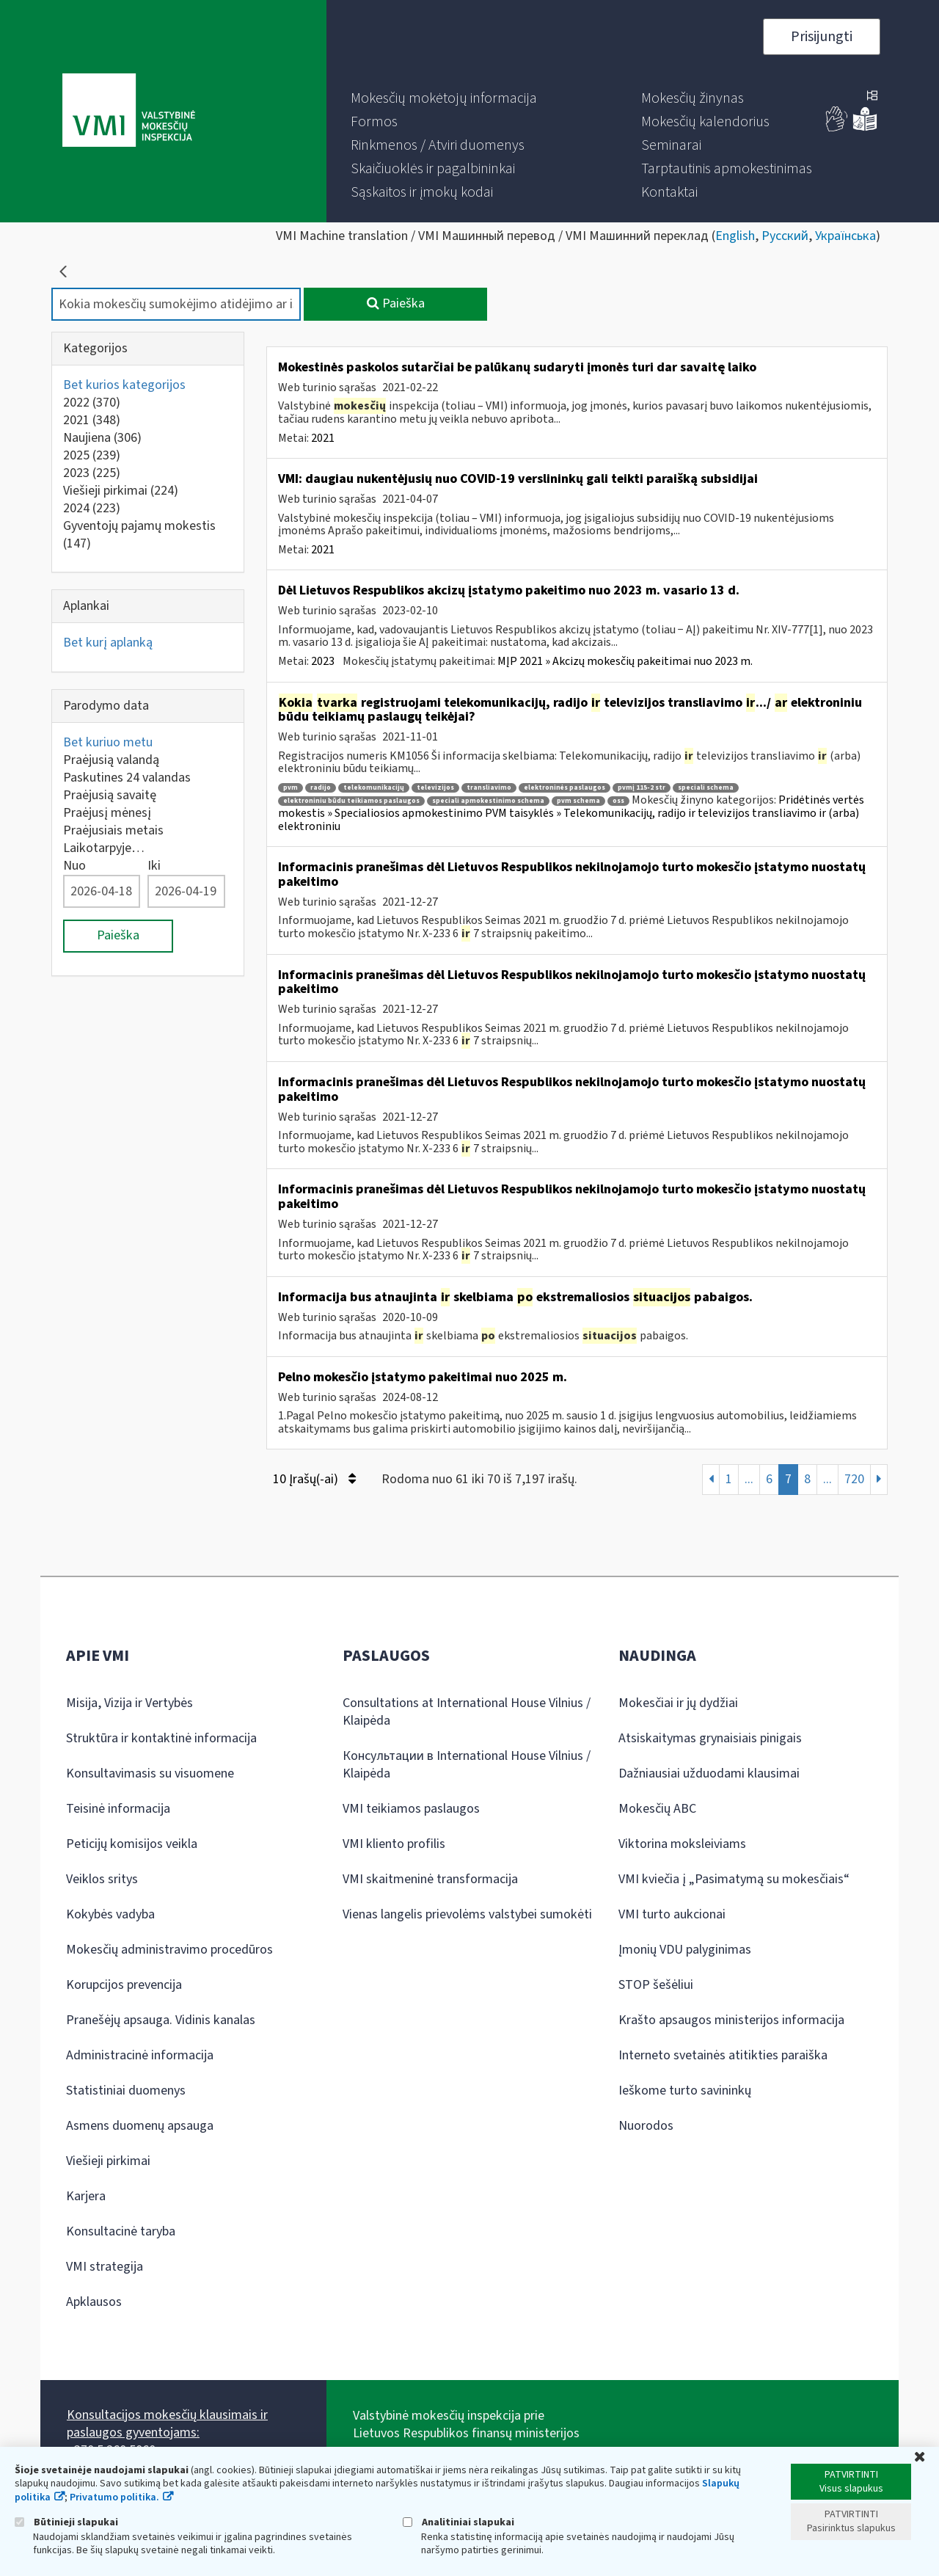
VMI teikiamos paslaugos (411, 1809)
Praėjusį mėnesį (107, 813)
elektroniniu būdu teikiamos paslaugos (351, 801)
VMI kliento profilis (394, 1844)
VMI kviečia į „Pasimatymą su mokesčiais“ (734, 1879)
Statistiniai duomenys (126, 2090)
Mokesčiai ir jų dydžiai (678, 1703)
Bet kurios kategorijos (124, 385)
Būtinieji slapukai (66, 2522)
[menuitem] (444, 98)
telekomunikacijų (373, 788)
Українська (845, 236)
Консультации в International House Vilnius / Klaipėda (467, 1765)
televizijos (435, 788)
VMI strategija (104, 2266)
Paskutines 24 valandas (127, 777)
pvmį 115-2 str (641, 788)
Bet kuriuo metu (108, 742)
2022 (91, 402)
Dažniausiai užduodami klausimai (709, 1773)
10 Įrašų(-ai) (314, 1479)
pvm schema (578, 801)
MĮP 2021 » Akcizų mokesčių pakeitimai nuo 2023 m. (625, 661)
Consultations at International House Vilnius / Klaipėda (467, 1712)
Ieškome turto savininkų (684, 2090)
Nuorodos (645, 2126)
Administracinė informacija (139, 2055)
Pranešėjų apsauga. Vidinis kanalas (160, 2020)
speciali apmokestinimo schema (488, 801)
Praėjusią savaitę (109, 795)
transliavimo (489, 788)
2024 (91, 508)
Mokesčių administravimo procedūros (169, 1949)
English (735, 236)
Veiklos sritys (102, 1879)
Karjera (86, 2196)
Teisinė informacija (118, 1809)
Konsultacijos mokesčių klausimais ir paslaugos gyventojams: (167, 2424)
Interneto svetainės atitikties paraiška (722, 2055)
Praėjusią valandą (111, 760)
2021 (91, 420)
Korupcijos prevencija (124, 1985)
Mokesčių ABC (657, 1809)
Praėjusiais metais (113, 830)
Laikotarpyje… (104, 848)
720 (854, 1479)
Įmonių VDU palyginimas (684, 1949)
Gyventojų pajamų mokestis (139, 535)
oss (618, 801)
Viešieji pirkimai (120, 490)
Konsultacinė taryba (120, 2231)
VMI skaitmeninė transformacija (430, 1879)
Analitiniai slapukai (458, 2522)
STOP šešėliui (655, 1985)
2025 (91, 455)
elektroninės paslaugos (564, 788)
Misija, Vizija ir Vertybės (129, 1703)
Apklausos (94, 2302)
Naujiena (102, 438)
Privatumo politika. (114, 2497)
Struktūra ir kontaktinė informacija (161, 1738)
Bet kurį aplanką (108, 642)
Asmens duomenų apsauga (139, 2126)
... (749, 1479)
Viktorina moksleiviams (682, 1844)
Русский (784, 236)
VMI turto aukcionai (672, 1914)
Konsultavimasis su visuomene (150, 1773)
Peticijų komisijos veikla (131, 1844)
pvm (290, 788)
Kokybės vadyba (110, 1914)
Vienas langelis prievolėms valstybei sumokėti (467, 1914)
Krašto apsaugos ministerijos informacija (731, 2020)
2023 (91, 473)
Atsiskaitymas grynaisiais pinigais (710, 1738)
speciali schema (706, 788)
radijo (320, 788)
